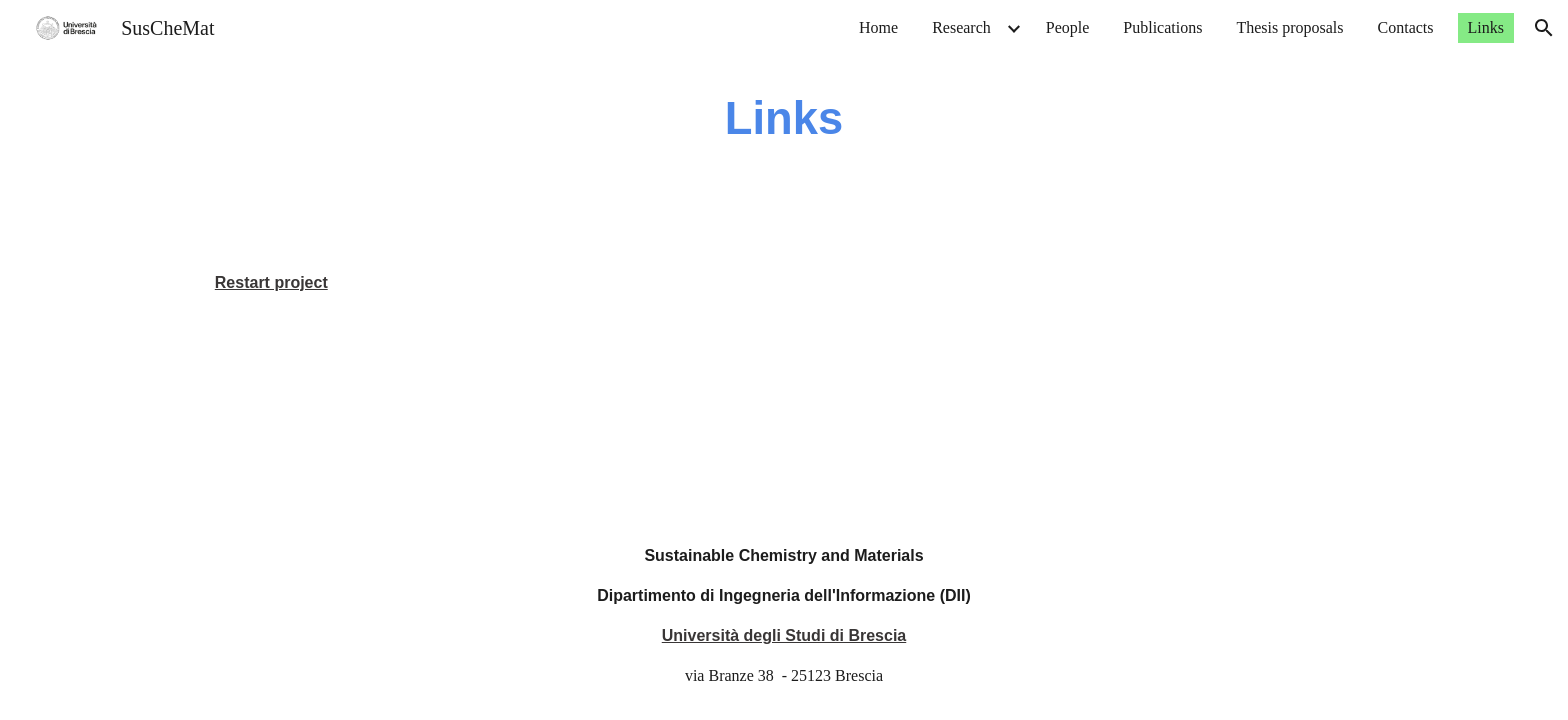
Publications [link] (1162, 27)
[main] (784, 119)
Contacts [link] (1406, 27)
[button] (1544, 28)
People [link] (1068, 27)
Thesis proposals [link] (1289, 27)
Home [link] (878, 27)
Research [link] (961, 27)
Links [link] (1486, 27)
